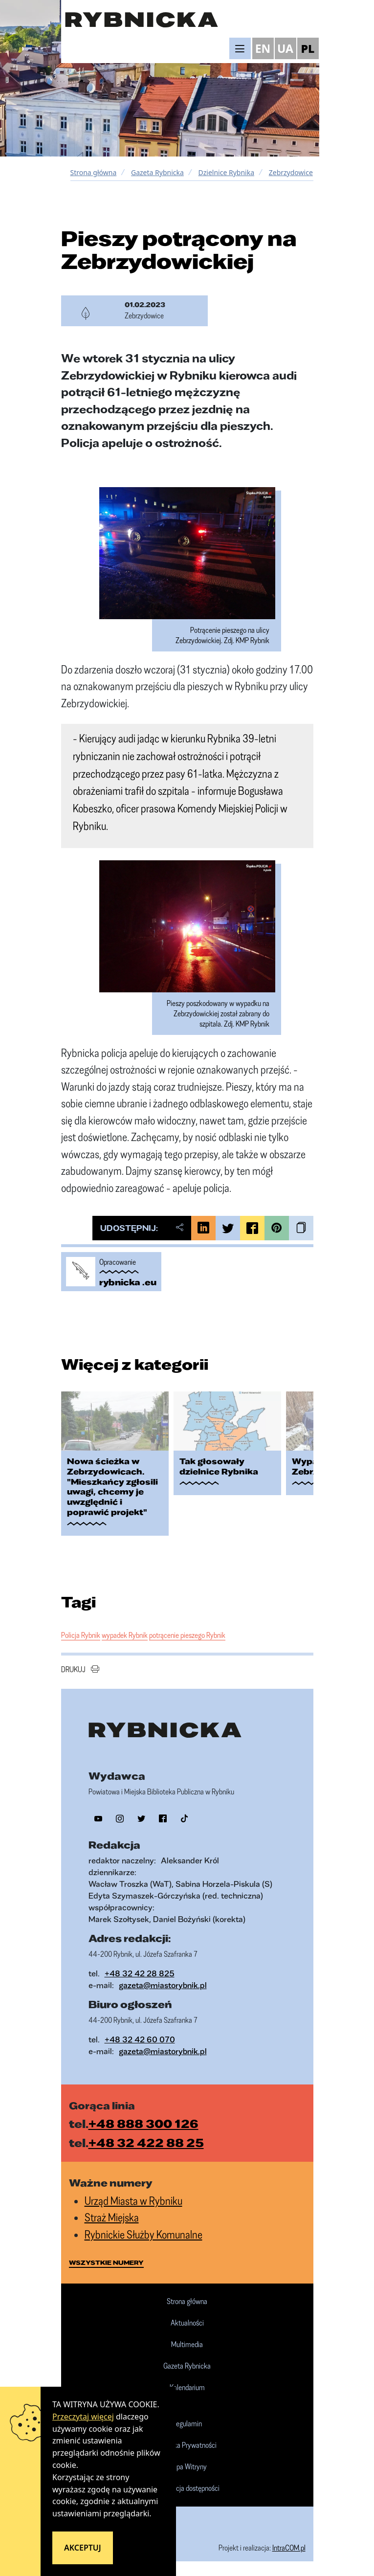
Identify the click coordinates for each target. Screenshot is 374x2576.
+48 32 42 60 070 (140, 2039)
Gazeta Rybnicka (157, 172)
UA (285, 48)
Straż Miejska (112, 2217)
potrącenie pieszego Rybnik (187, 1635)
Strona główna (93, 172)
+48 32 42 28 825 (140, 1973)
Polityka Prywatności (187, 2445)
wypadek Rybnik (125, 1635)
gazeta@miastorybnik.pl (163, 1985)
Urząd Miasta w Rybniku (133, 2200)
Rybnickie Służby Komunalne (143, 2234)
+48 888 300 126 (143, 2123)
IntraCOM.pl (289, 2548)
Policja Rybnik (80, 1635)
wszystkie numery (106, 2262)
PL (308, 48)
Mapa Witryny (187, 2467)
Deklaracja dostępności (187, 2488)
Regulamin (187, 2423)
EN (263, 48)
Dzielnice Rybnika (226, 172)
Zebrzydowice (291, 172)
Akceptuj (82, 2547)
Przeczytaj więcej (83, 2416)
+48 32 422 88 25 (146, 2143)
